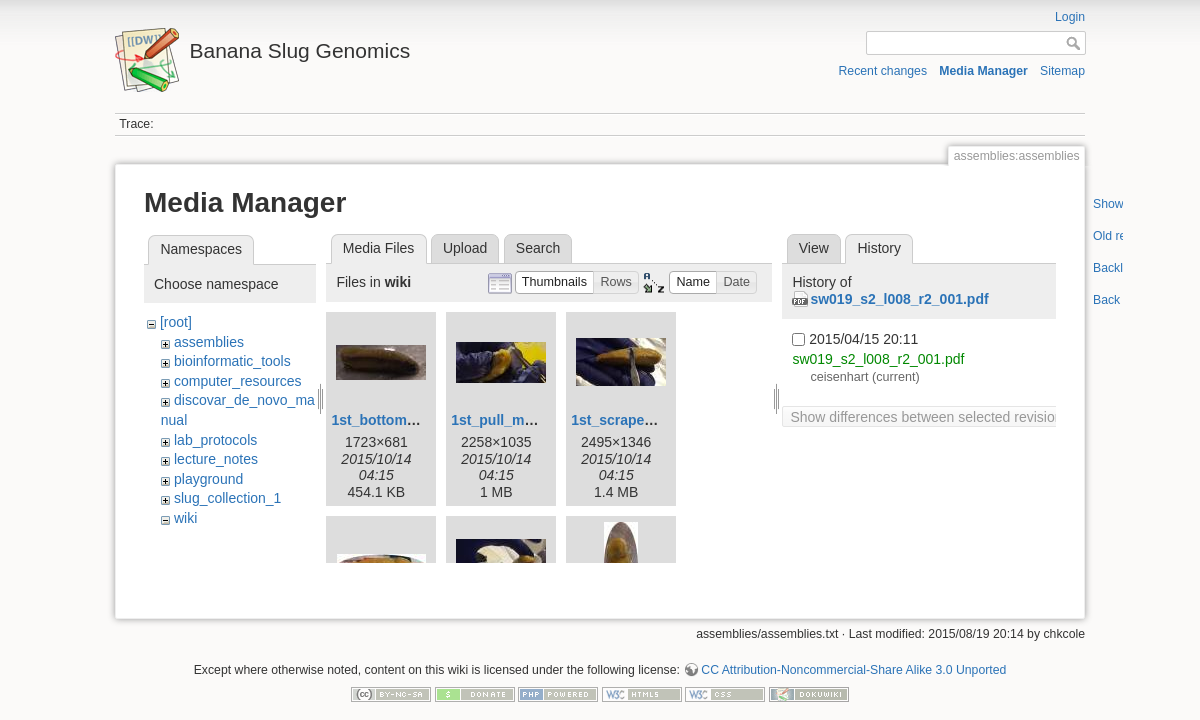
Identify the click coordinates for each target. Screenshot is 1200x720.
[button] (555, 282)
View (814, 248)
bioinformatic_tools (232, 361)
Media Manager (983, 71)
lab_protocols (215, 440)
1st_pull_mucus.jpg (516, 420)
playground (208, 479)
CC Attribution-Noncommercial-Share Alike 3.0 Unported (853, 654)
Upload (465, 248)
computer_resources (238, 381)
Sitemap (1062, 71)
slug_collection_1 (227, 498)
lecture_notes (216, 459)
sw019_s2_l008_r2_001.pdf (899, 299)
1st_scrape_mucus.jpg (646, 420)
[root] (176, 322)
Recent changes (883, 71)
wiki (185, 518)
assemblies (209, 342)
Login (1070, 17)
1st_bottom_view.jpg (400, 420)
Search (538, 248)
